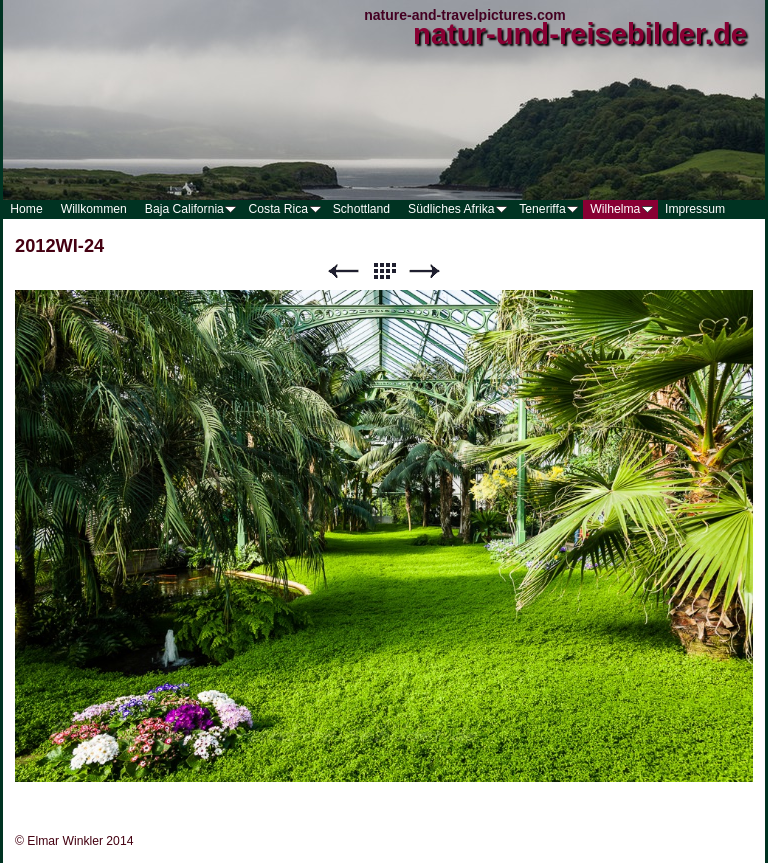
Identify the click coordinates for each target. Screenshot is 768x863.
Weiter (425, 271)
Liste (384, 271)
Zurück (343, 271)
